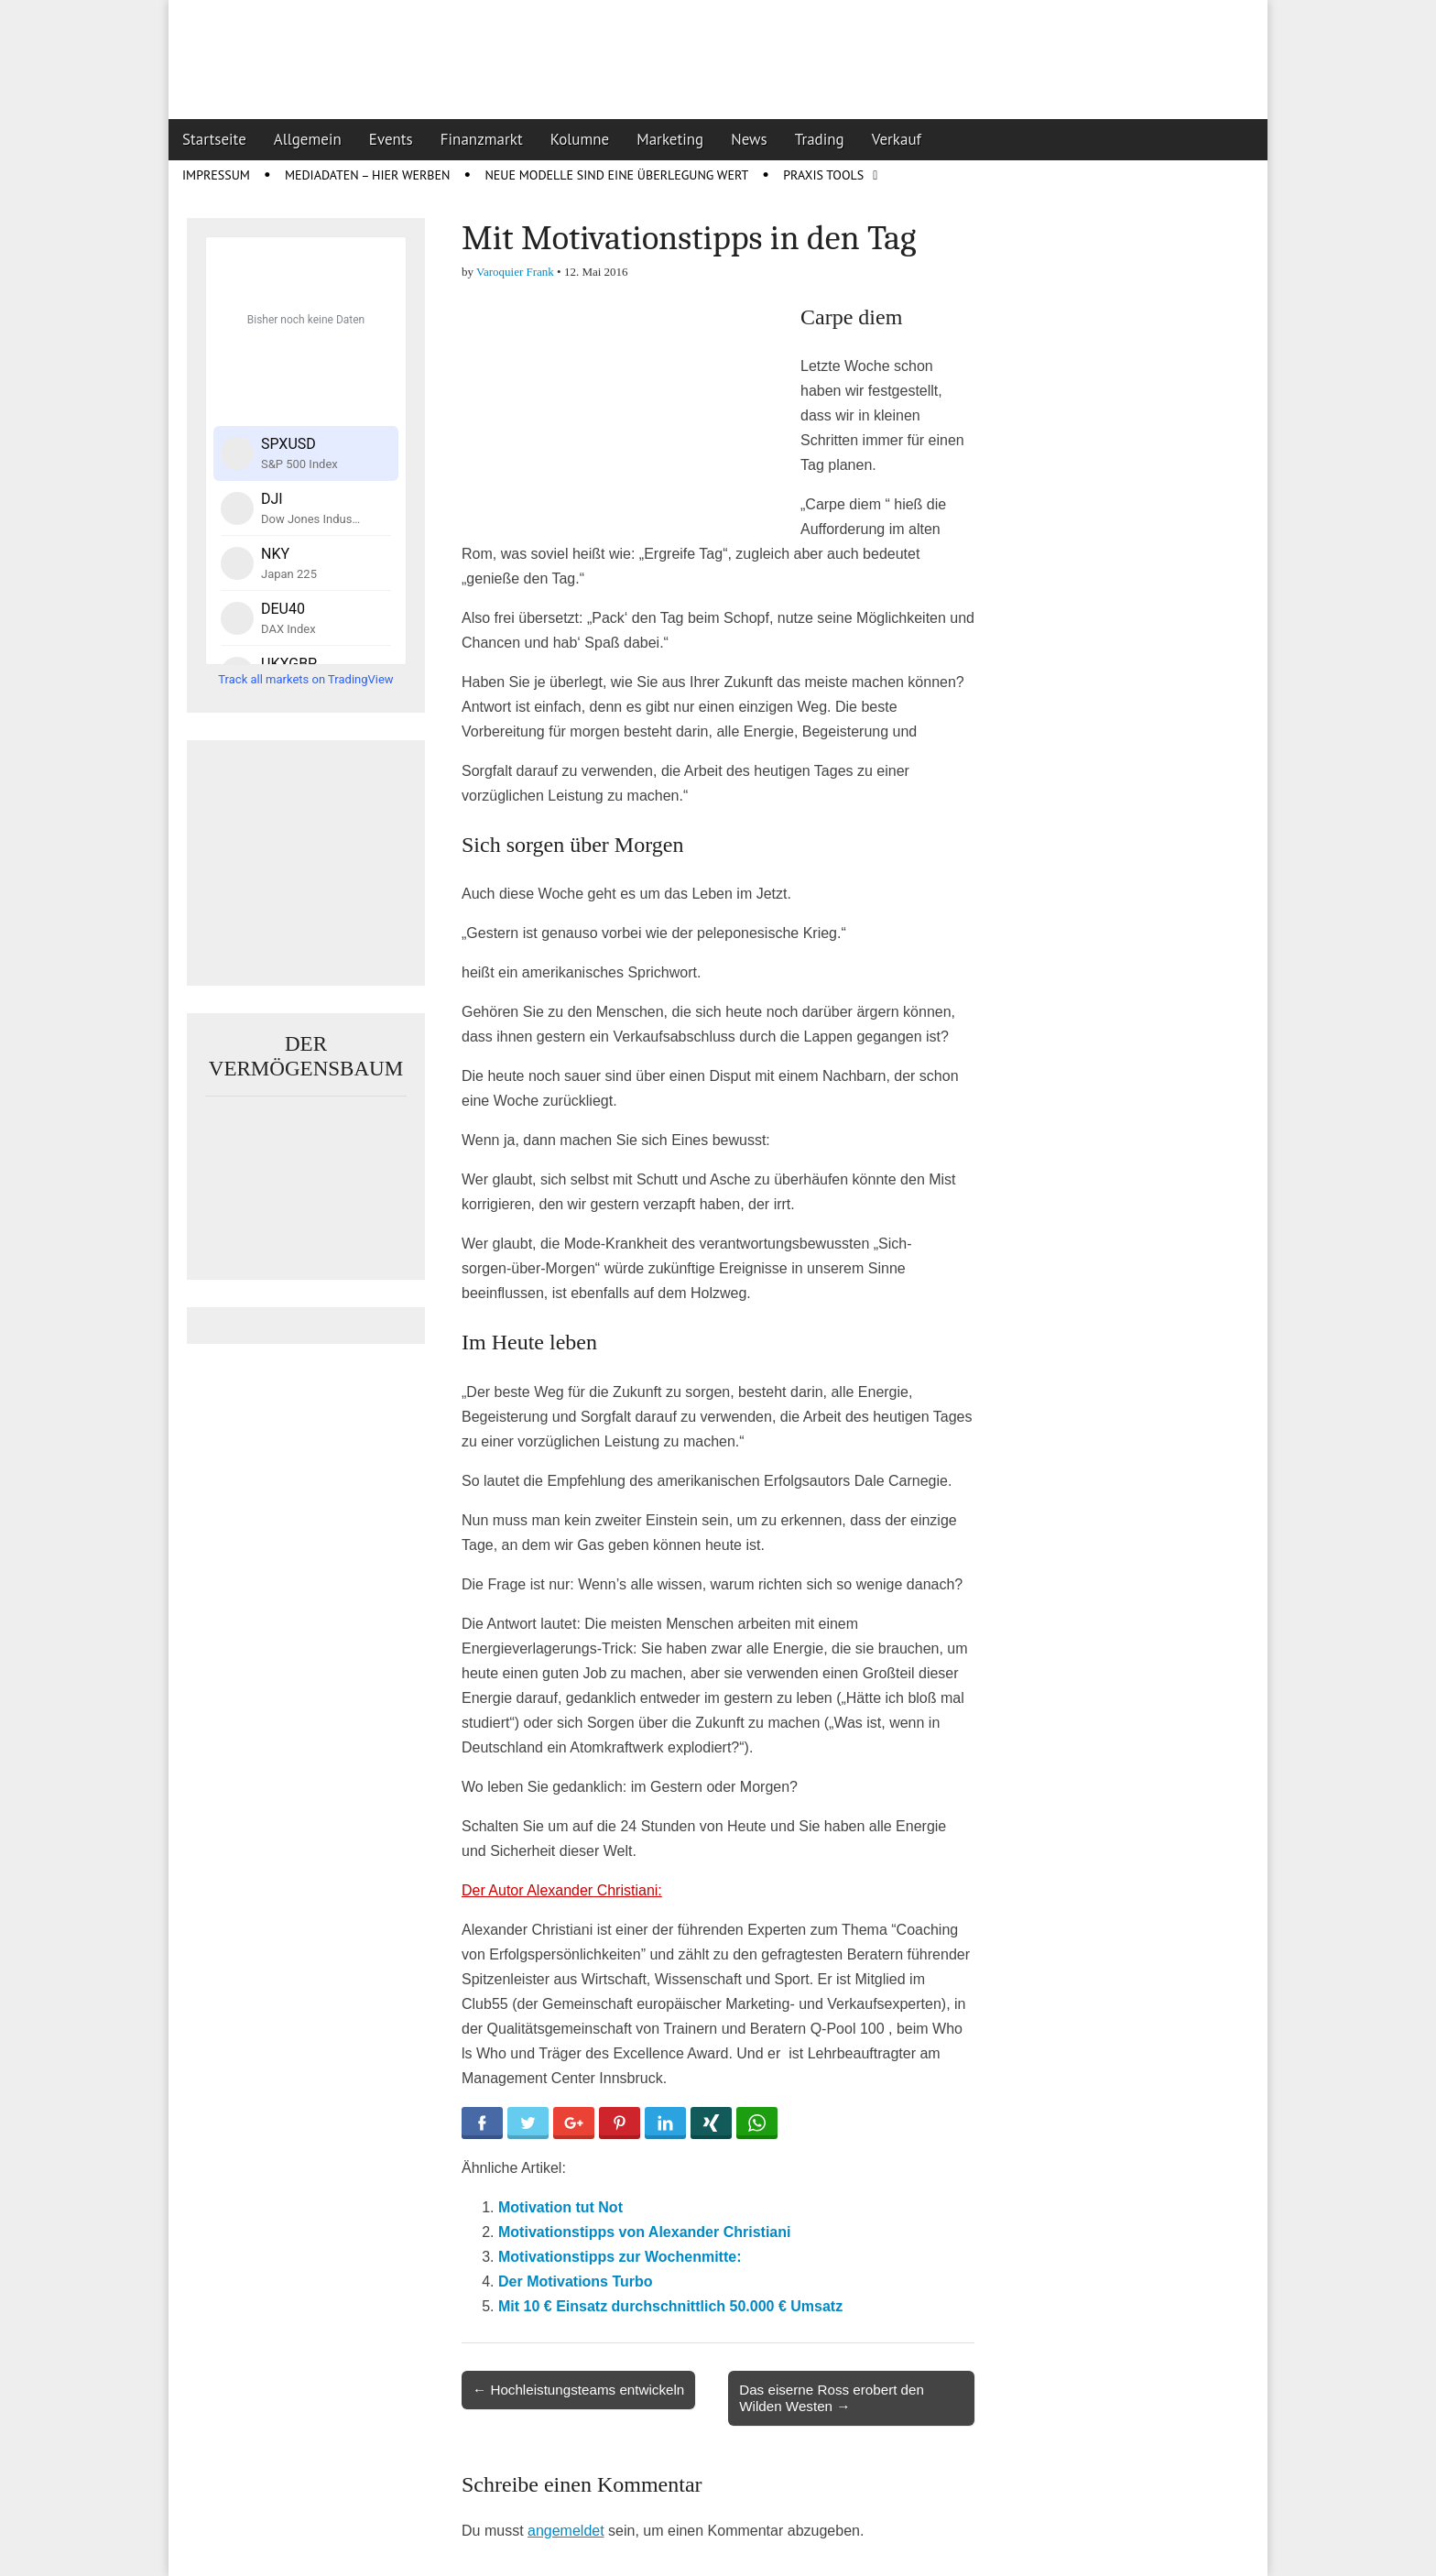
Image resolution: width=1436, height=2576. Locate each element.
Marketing (669, 139)
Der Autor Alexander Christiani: (562, 1890)
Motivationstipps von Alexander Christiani (644, 2232)
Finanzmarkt (482, 139)
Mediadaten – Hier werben (368, 175)
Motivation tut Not (560, 2207)
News (749, 139)
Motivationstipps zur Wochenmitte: (619, 2257)
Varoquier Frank (515, 271)
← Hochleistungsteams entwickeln (578, 2389)
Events (391, 139)
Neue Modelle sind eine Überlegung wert (616, 175)
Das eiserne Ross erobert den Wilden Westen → (831, 2398)
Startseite (214, 139)
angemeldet (566, 2530)
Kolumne (580, 139)
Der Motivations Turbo (575, 2281)
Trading (819, 139)
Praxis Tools (823, 175)
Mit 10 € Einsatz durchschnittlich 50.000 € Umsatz (670, 2306)
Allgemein (308, 139)
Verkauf (896, 139)
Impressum (216, 175)
